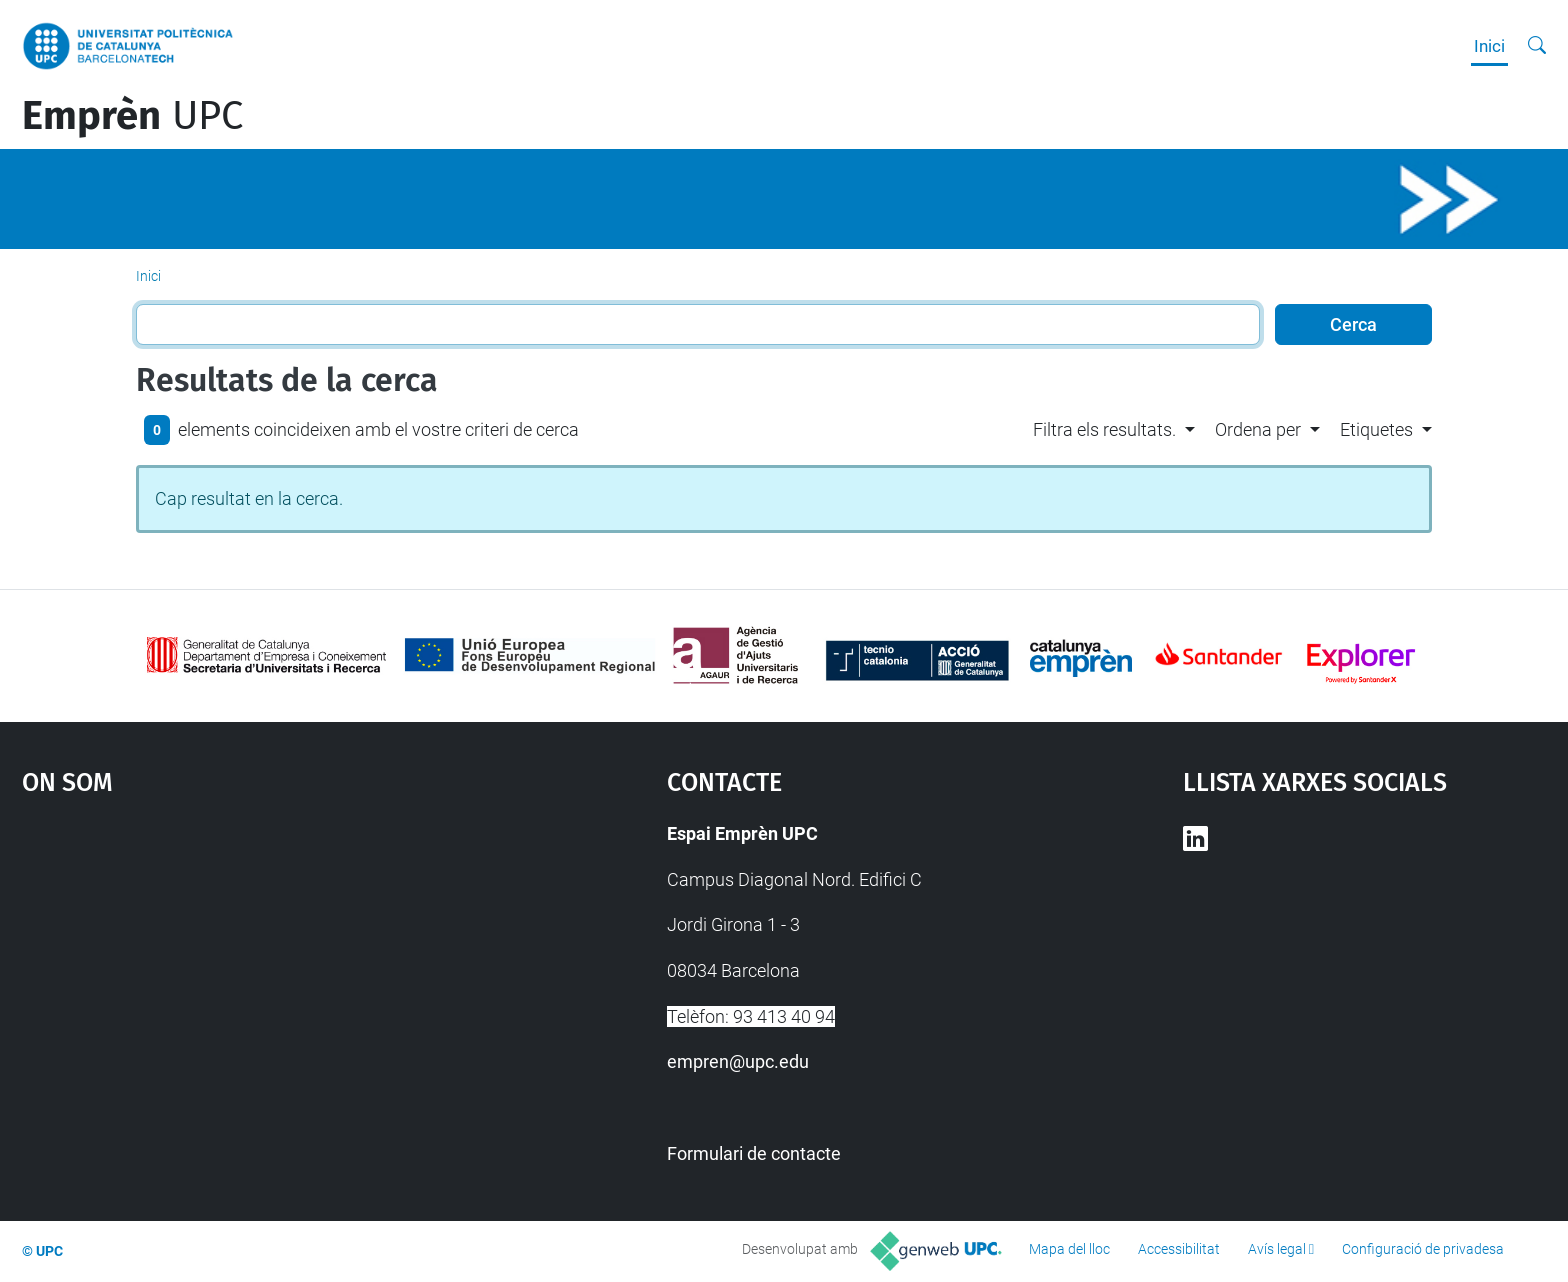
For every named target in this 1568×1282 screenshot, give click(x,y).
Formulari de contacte (754, 1153)
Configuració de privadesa (1423, 1249)
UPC (132, 116)
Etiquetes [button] (1376, 429)
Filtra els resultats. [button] (1104, 429)
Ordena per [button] (1258, 429)
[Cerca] (1537, 46)
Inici (1489, 46)
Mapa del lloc (1069, 1249)
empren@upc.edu (738, 1061)
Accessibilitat (1179, 1249)
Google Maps (268, 969)
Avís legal (1277, 1249)
